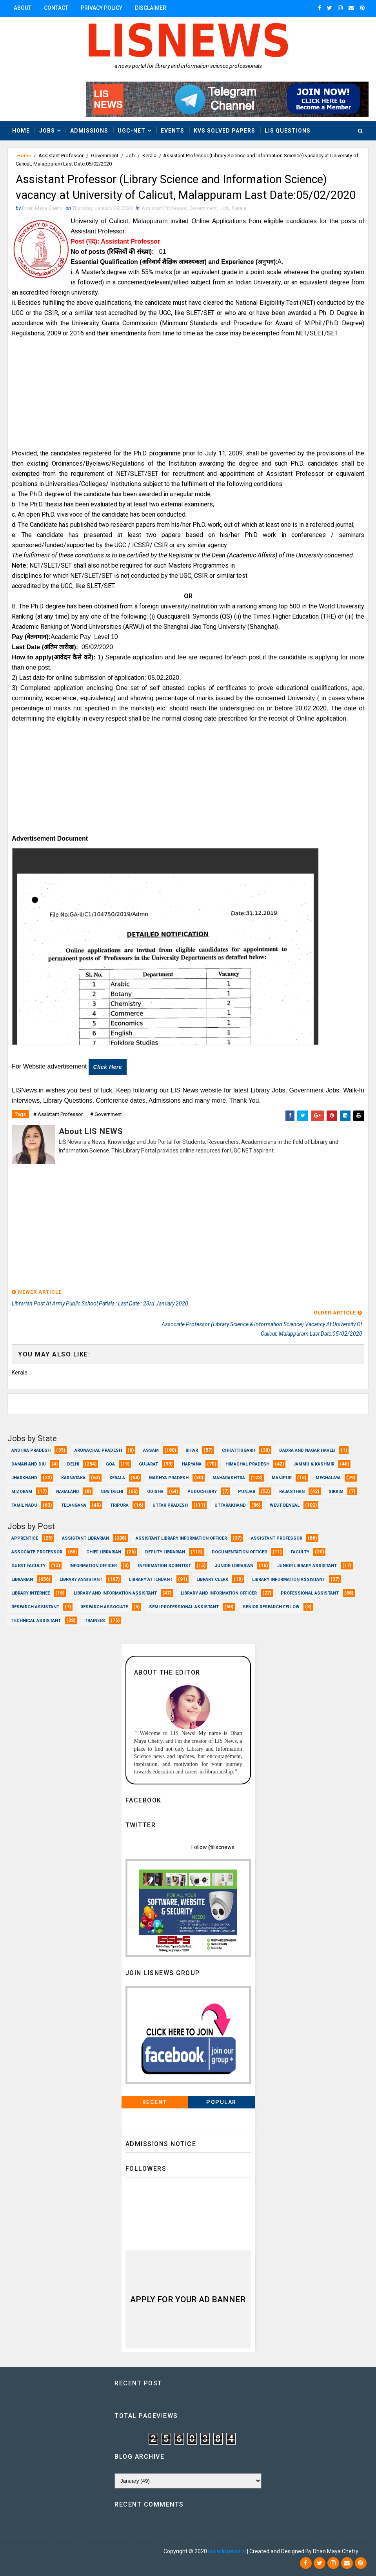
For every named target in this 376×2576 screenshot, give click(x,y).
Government (104, 155)
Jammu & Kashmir (313, 1462)
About (22, 8)
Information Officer (93, 1564)
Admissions (89, 130)
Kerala (149, 155)
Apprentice (24, 1536)
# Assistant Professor (58, 1134)
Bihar (191, 1448)
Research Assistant (35, 1605)
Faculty (300, 1550)
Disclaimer (150, 8)
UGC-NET (131, 130)
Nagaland (67, 1490)
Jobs (47, 130)
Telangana (73, 1503)
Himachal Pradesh (247, 1462)
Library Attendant (151, 1577)
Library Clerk (212, 1577)
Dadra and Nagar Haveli (307, 1448)
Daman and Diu (28, 1462)
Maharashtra (229, 1476)
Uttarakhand (230, 1503)
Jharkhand (24, 1476)
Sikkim (336, 1490)
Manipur (282, 1476)
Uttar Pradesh (170, 1503)
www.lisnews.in (227, 2550)
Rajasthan (292, 1490)
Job (130, 155)
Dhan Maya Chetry (59, 2550)
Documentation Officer (239, 1550)
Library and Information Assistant (115, 1591)
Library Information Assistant (288, 1577)
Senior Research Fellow (271, 1605)
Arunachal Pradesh (98, 1448)
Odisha (155, 1490)
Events (172, 130)
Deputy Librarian (165, 1550)
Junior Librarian (234, 1564)
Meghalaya (328, 1476)
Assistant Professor (61, 155)
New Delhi (111, 1490)
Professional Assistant (310, 1591)
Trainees (95, 1619)
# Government (106, 1134)
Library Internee (30, 1591)
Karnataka (73, 1476)
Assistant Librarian (85, 1536)
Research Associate (104, 1605)
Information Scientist (164, 1564)
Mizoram (21, 1490)
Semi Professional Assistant (184, 1605)
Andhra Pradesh (31, 1448)
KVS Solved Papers (224, 130)
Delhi (73, 1462)
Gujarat (148, 1462)
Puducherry (202, 1490)
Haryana (192, 1462)
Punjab (246, 1490)
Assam (151, 1448)
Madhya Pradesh (169, 1476)
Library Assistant (81, 1577)
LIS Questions (288, 130)
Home (21, 130)
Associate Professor (36, 1550)
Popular (221, 2100)
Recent (154, 2100)
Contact (56, 8)
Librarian (22, 1577)
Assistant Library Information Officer (181, 1536)
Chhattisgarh (238, 1448)
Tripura (119, 1503)
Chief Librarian (103, 1550)
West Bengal (285, 1503)
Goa (110, 1462)
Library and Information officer (219, 1591)
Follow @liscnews (212, 1845)
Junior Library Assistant (307, 1564)
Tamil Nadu (24, 1503)
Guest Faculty (28, 1564)
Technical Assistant (36, 1619)
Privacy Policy (101, 8)
